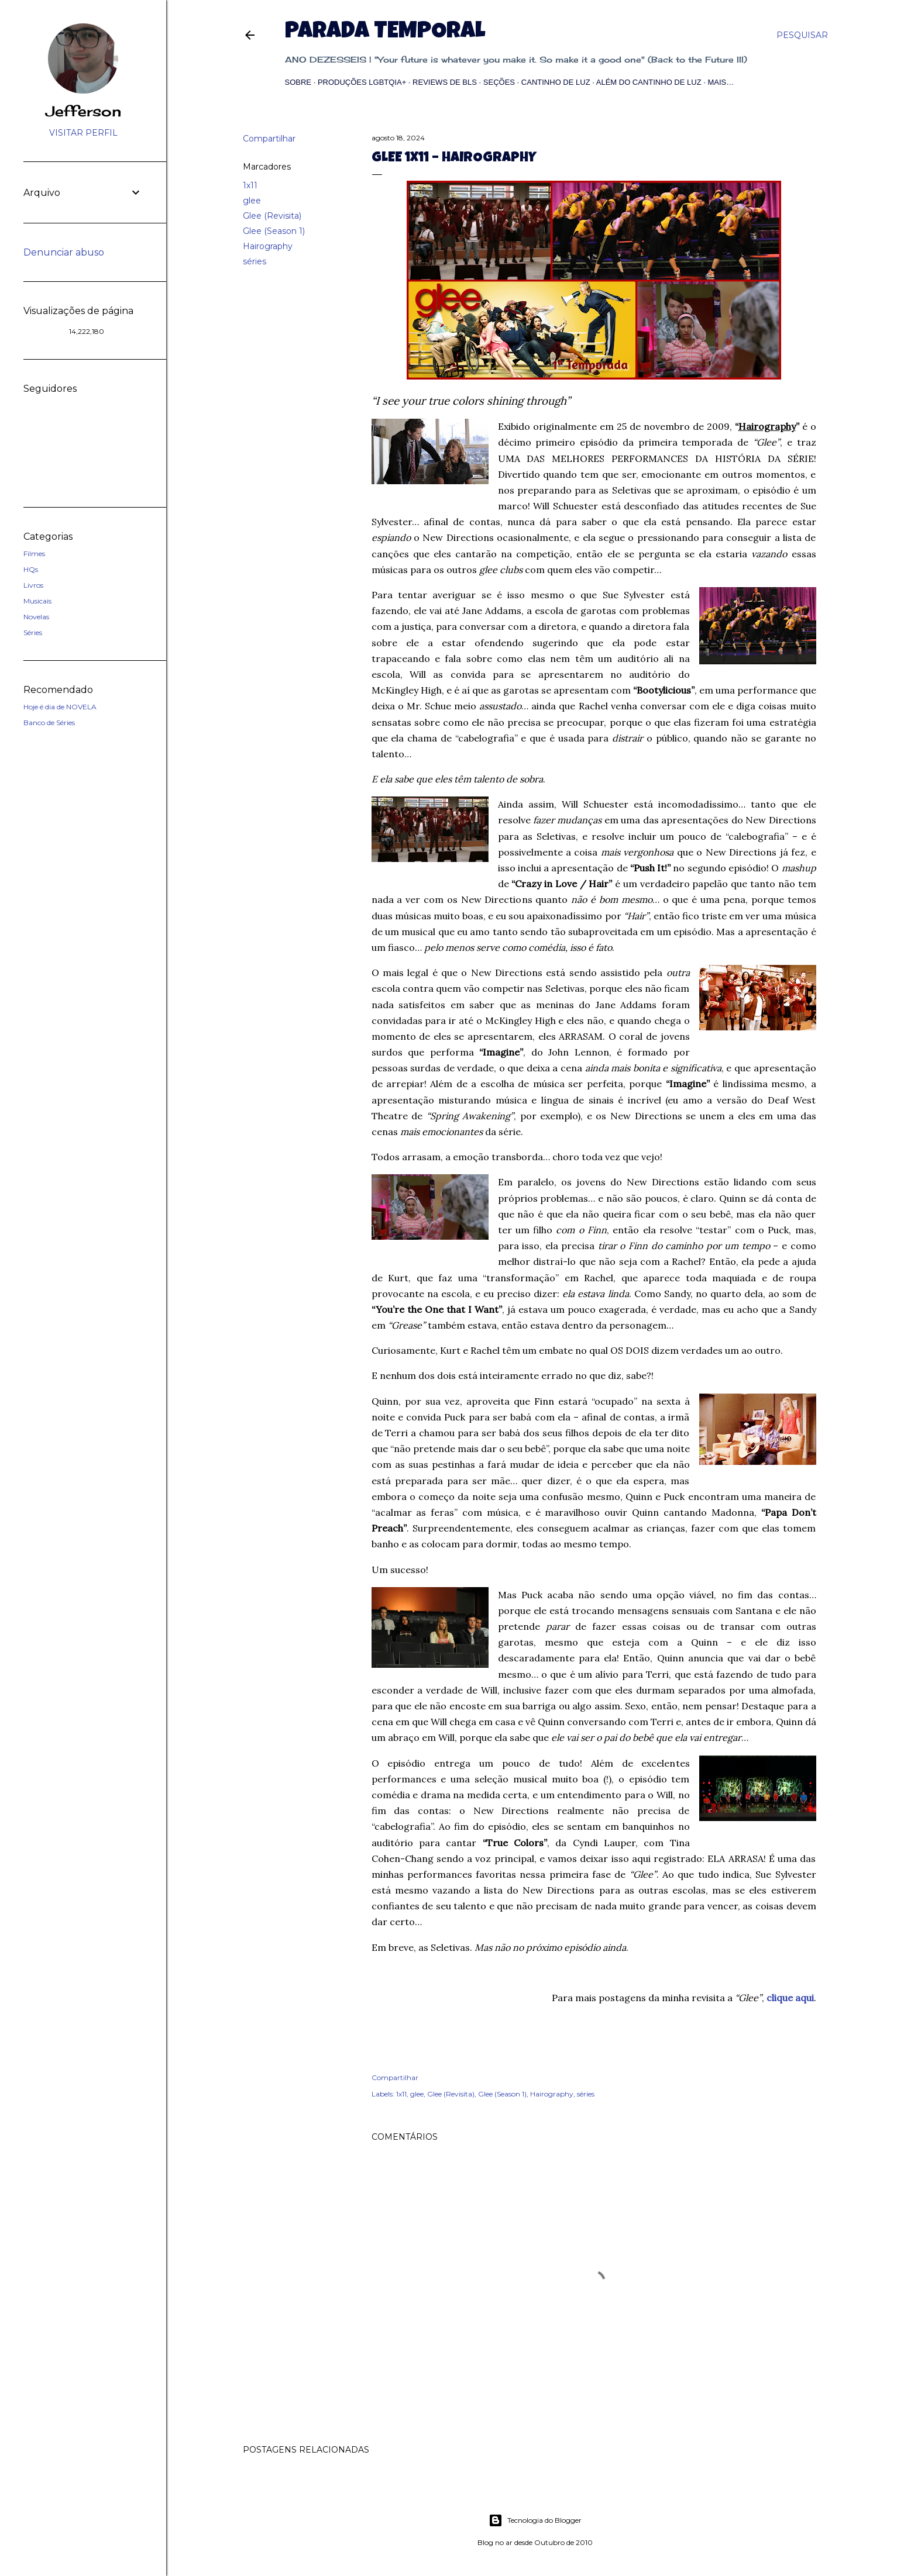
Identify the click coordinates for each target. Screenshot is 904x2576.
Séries (32, 632)
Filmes (34, 553)
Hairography (268, 246)
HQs (30, 569)
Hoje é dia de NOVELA (60, 706)
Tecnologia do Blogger (535, 2520)
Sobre (298, 82)
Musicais (37, 600)
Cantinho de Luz (555, 82)
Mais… (720, 82)
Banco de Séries (49, 722)
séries (254, 261)
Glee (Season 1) (274, 231)
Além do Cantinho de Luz (649, 82)
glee (252, 200)
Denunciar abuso (63, 252)
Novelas (36, 616)
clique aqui (790, 1997)
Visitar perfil (83, 132)
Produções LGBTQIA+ (362, 82)
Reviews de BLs (445, 82)
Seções (499, 82)
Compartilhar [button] (269, 138)
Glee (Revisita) (272, 216)
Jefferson (83, 111)
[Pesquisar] (802, 35)
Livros (33, 585)
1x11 (250, 185)
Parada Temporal (385, 32)
